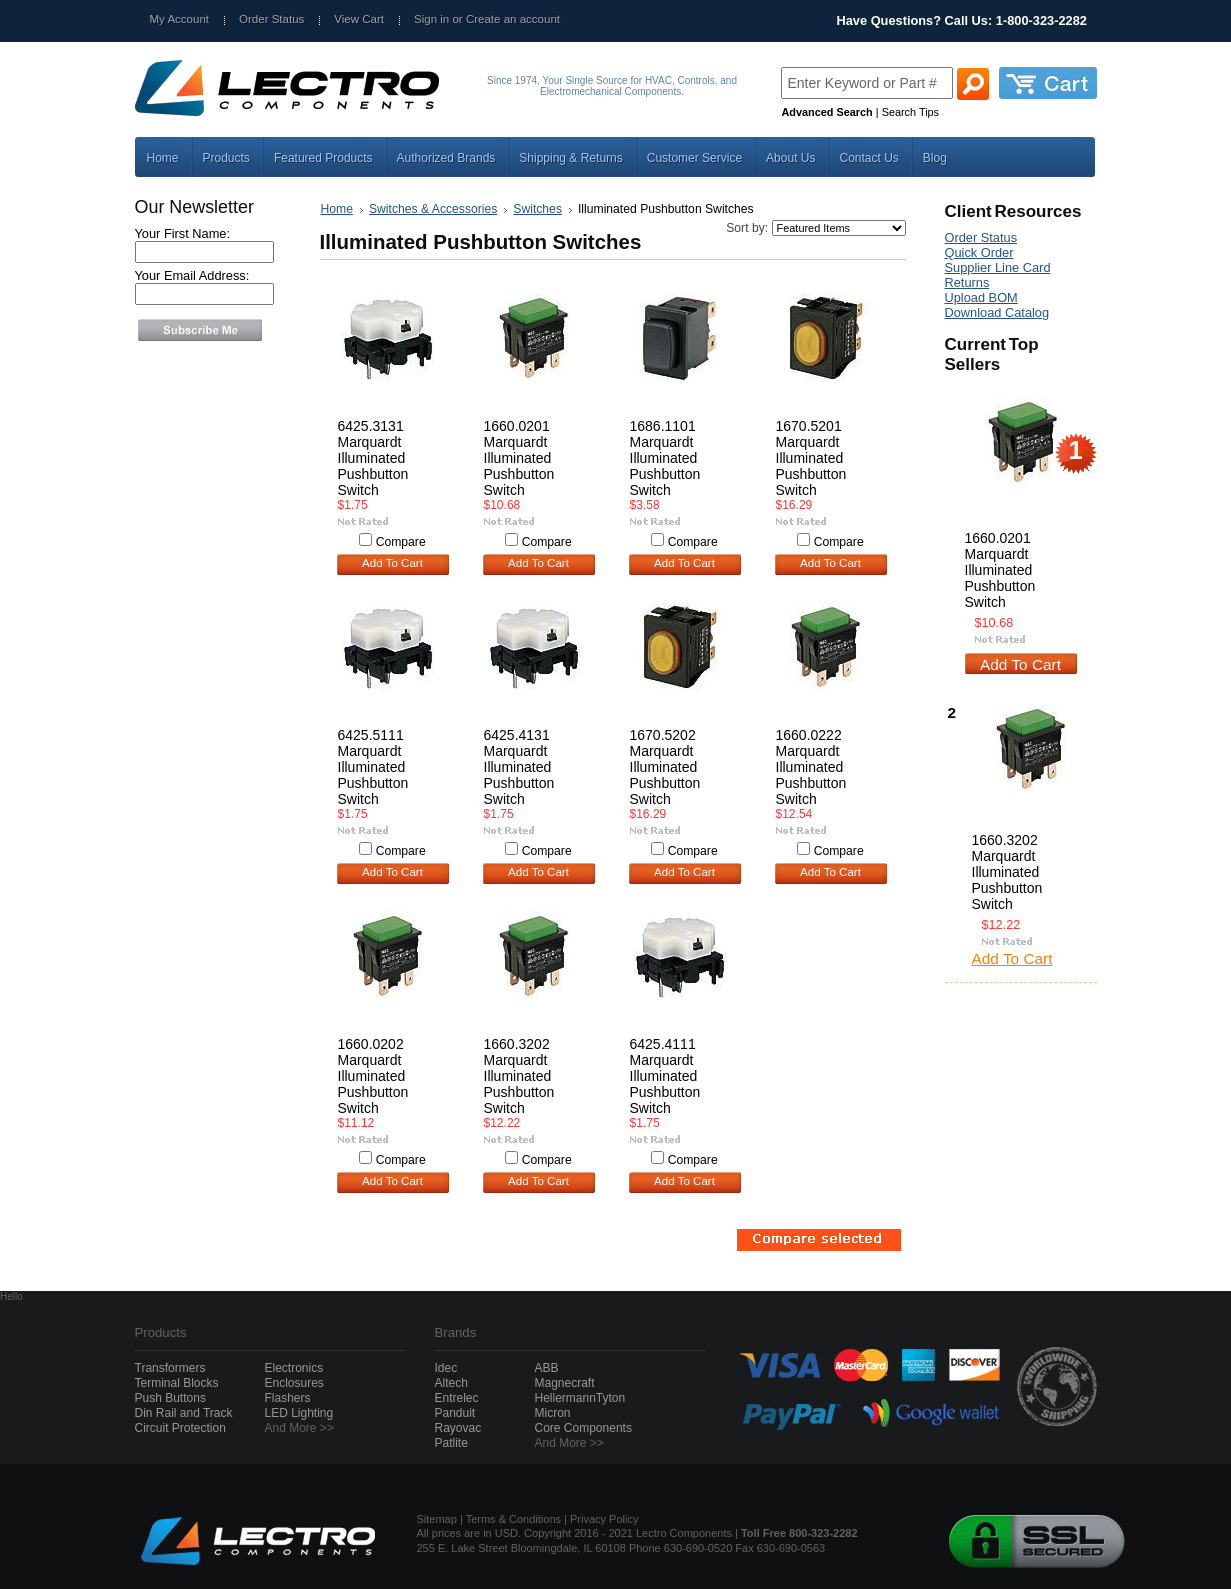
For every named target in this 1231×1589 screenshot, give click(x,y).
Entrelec (457, 1398)
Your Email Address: (192, 275)
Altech (451, 1383)
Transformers (170, 1368)
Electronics (294, 1368)
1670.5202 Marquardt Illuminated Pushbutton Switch (665, 767)
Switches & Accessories (433, 209)
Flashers (288, 1398)
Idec (446, 1368)
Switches (537, 209)
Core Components (583, 1428)
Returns (967, 282)
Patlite (451, 1443)
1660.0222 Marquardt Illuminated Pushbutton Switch (811, 767)
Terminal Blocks (177, 1383)
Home (337, 209)
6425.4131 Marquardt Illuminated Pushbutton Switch (519, 767)
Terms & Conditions (513, 1519)
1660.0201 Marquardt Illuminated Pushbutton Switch (519, 458)
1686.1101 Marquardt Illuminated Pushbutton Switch (665, 458)
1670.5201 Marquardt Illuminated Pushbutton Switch (811, 458)
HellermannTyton (580, 1398)
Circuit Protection (180, 1428)
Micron (553, 1413)
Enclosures (294, 1383)
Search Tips (910, 112)
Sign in (431, 19)
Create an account (513, 19)
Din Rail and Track (184, 1413)
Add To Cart (392, 563)
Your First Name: (183, 233)
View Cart (359, 19)
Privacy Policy (604, 1519)
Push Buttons (170, 1398)
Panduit (455, 1413)
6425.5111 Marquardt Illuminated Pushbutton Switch (373, 767)
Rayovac (458, 1428)
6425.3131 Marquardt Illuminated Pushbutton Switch (373, 458)
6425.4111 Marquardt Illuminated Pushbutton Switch (665, 1076)
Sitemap (437, 1519)
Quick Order (979, 252)
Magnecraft (565, 1383)
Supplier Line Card (998, 267)
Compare (401, 542)
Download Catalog (997, 312)
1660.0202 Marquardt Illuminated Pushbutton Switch (373, 1076)
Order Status (271, 19)
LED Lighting (299, 1413)
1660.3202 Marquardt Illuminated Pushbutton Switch (519, 1076)
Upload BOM (981, 297)
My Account (180, 19)
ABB (547, 1368)
